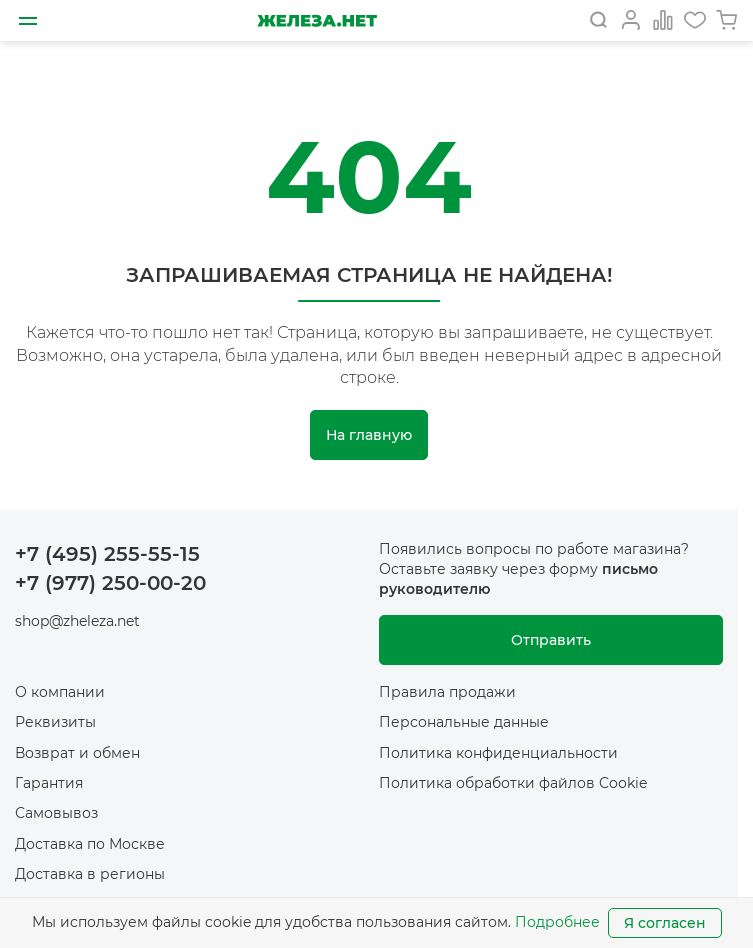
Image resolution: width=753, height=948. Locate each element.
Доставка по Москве (90, 844)
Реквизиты (55, 722)
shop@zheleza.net (77, 621)
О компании (60, 692)
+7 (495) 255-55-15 (107, 554)
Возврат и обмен (77, 753)
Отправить (551, 640)
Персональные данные (464, 722)
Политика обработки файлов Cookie (513, 783)
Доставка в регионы (90, 874)
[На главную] (316, 20)
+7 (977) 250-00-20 (110, 583)
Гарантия (49, 783)
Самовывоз (56, 813)
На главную (369, 435)
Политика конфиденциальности (498, 753)
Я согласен (665, 923)
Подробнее (557, 922)
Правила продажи (447, 692)
